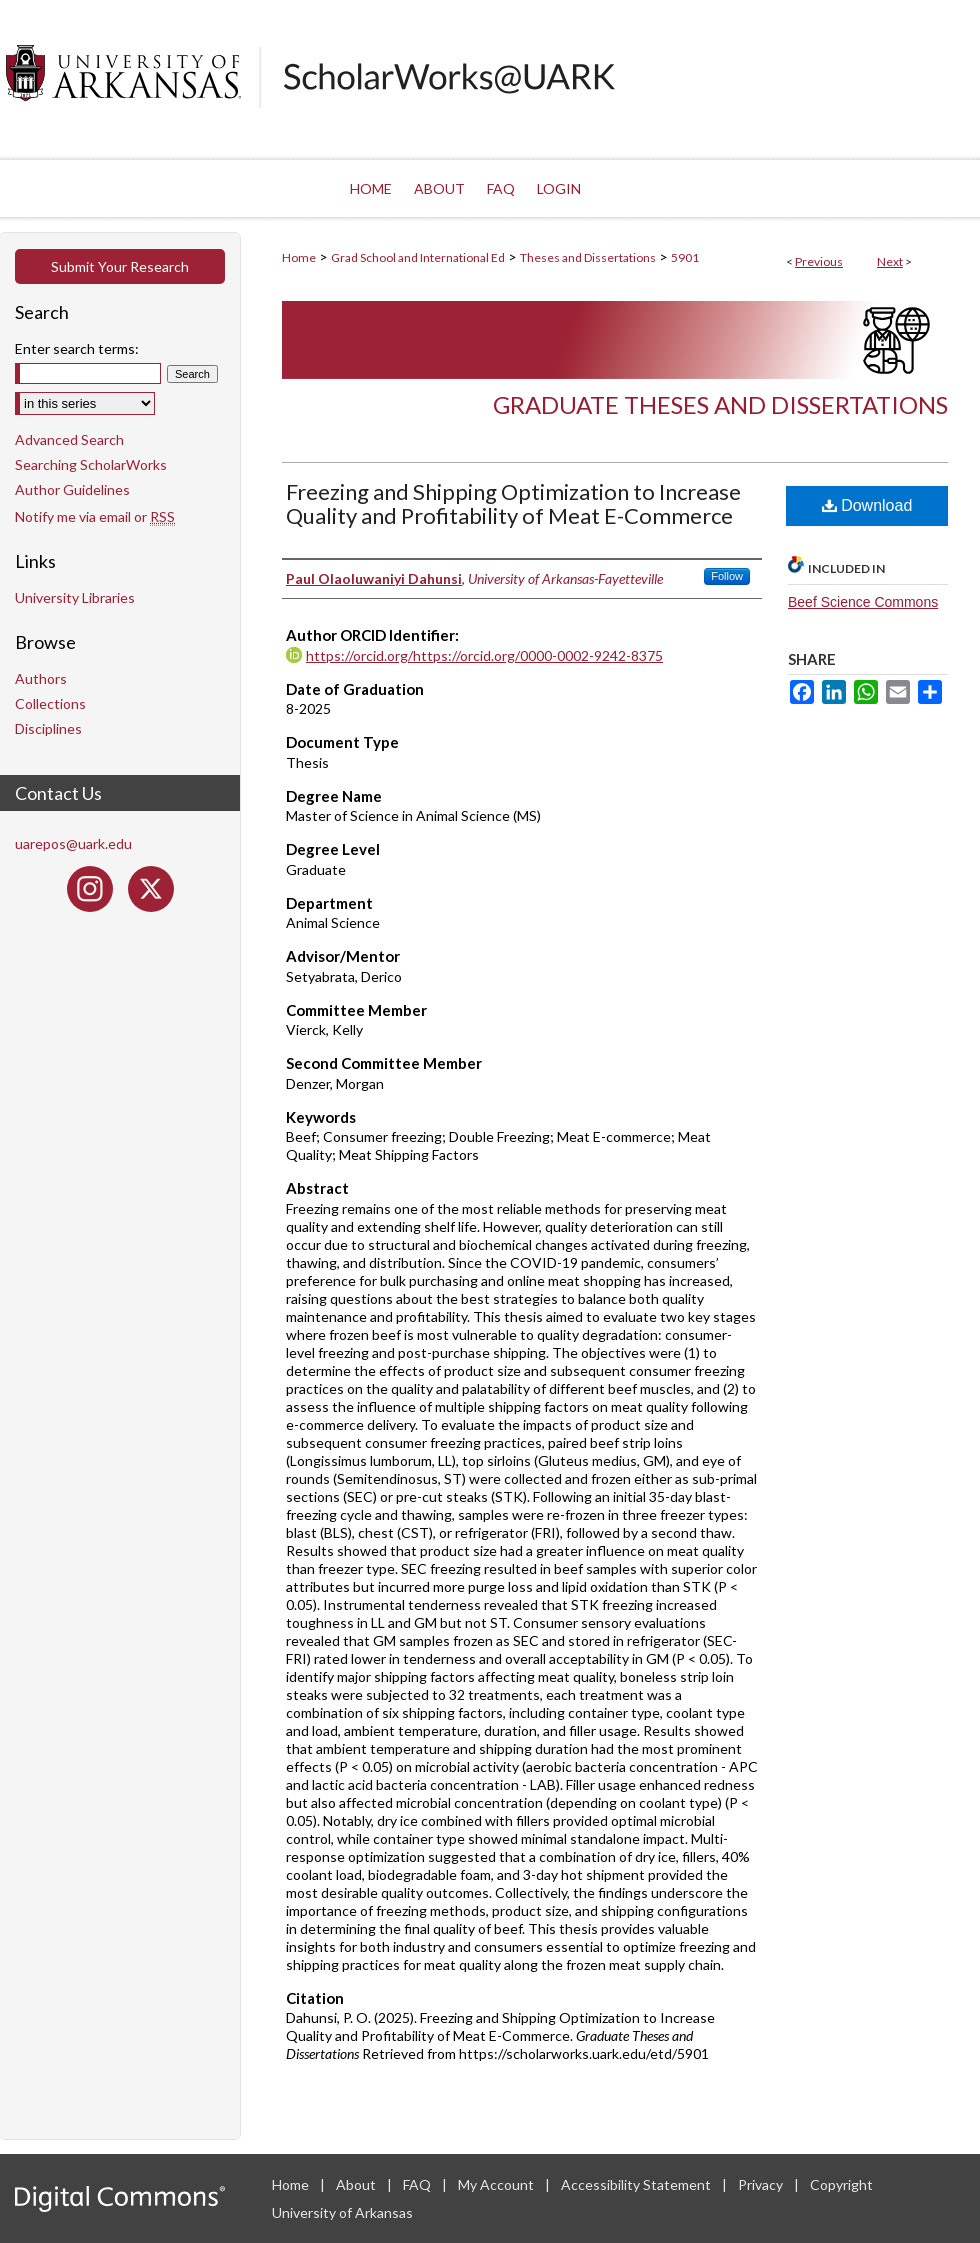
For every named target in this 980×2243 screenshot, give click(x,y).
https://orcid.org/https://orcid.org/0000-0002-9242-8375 (484, 655)
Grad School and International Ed (418, 257)
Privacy (762, 2184)
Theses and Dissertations (588, 257)
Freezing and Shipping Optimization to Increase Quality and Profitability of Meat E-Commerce (513, 503)
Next (890, 261)
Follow (727, 576)
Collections (50, 703)
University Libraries (75, 597)
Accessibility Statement (637, 2184)
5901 (685, 257)
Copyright (841, 2184)
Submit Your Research (120, 266)
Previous (819, 261)
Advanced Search (69, 439)
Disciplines (48, 728)
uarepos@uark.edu (73, 843)
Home (299, 257)
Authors (41, 678)
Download (867, 505)
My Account (497, 2184)
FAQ (418, 2184)
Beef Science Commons (863, 602)
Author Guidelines (72, 489)
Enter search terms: (77, 348)
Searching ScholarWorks (91, 464)
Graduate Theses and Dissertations (720, 404)
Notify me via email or (95, 516)
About (357, 2184)
